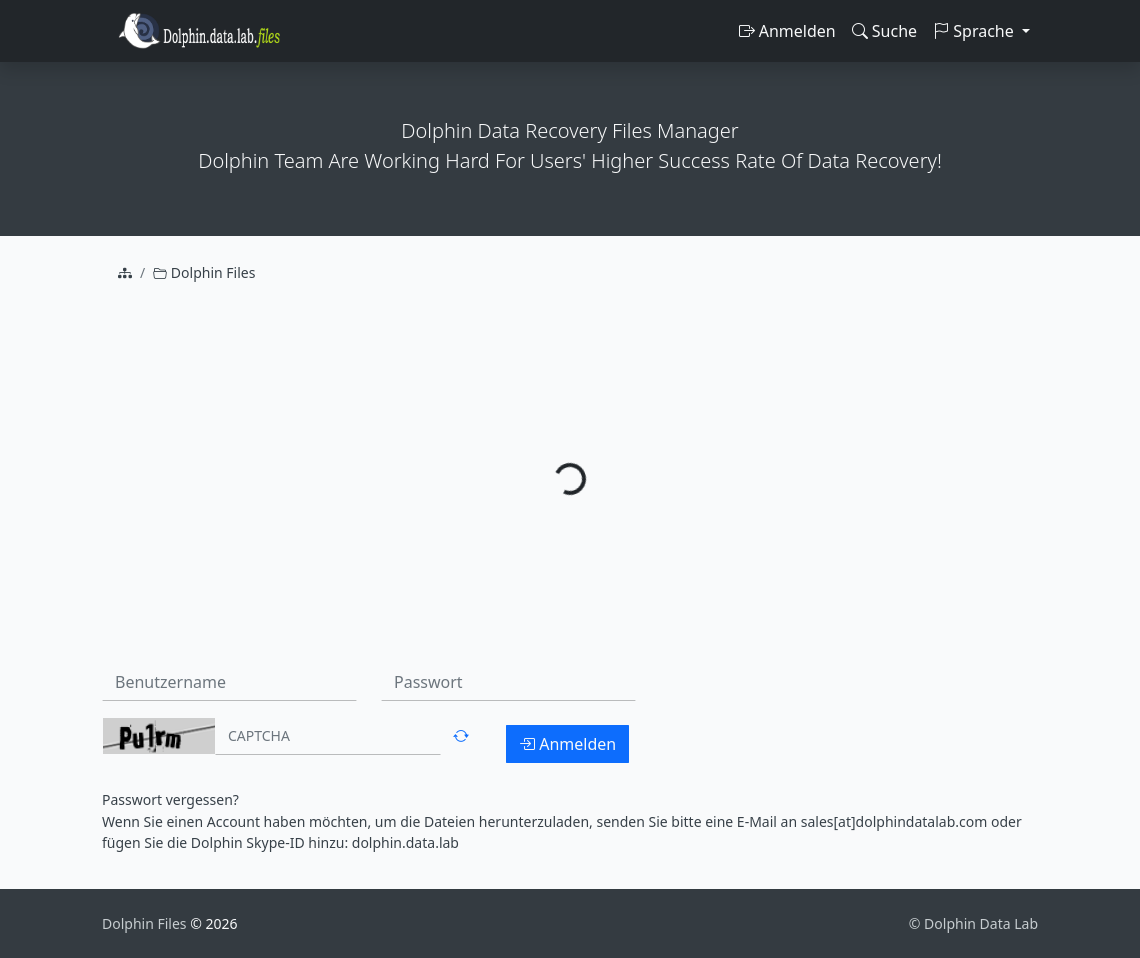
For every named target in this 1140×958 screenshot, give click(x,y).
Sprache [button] (975, 31)
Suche (884, 31)
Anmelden (787, 31)
